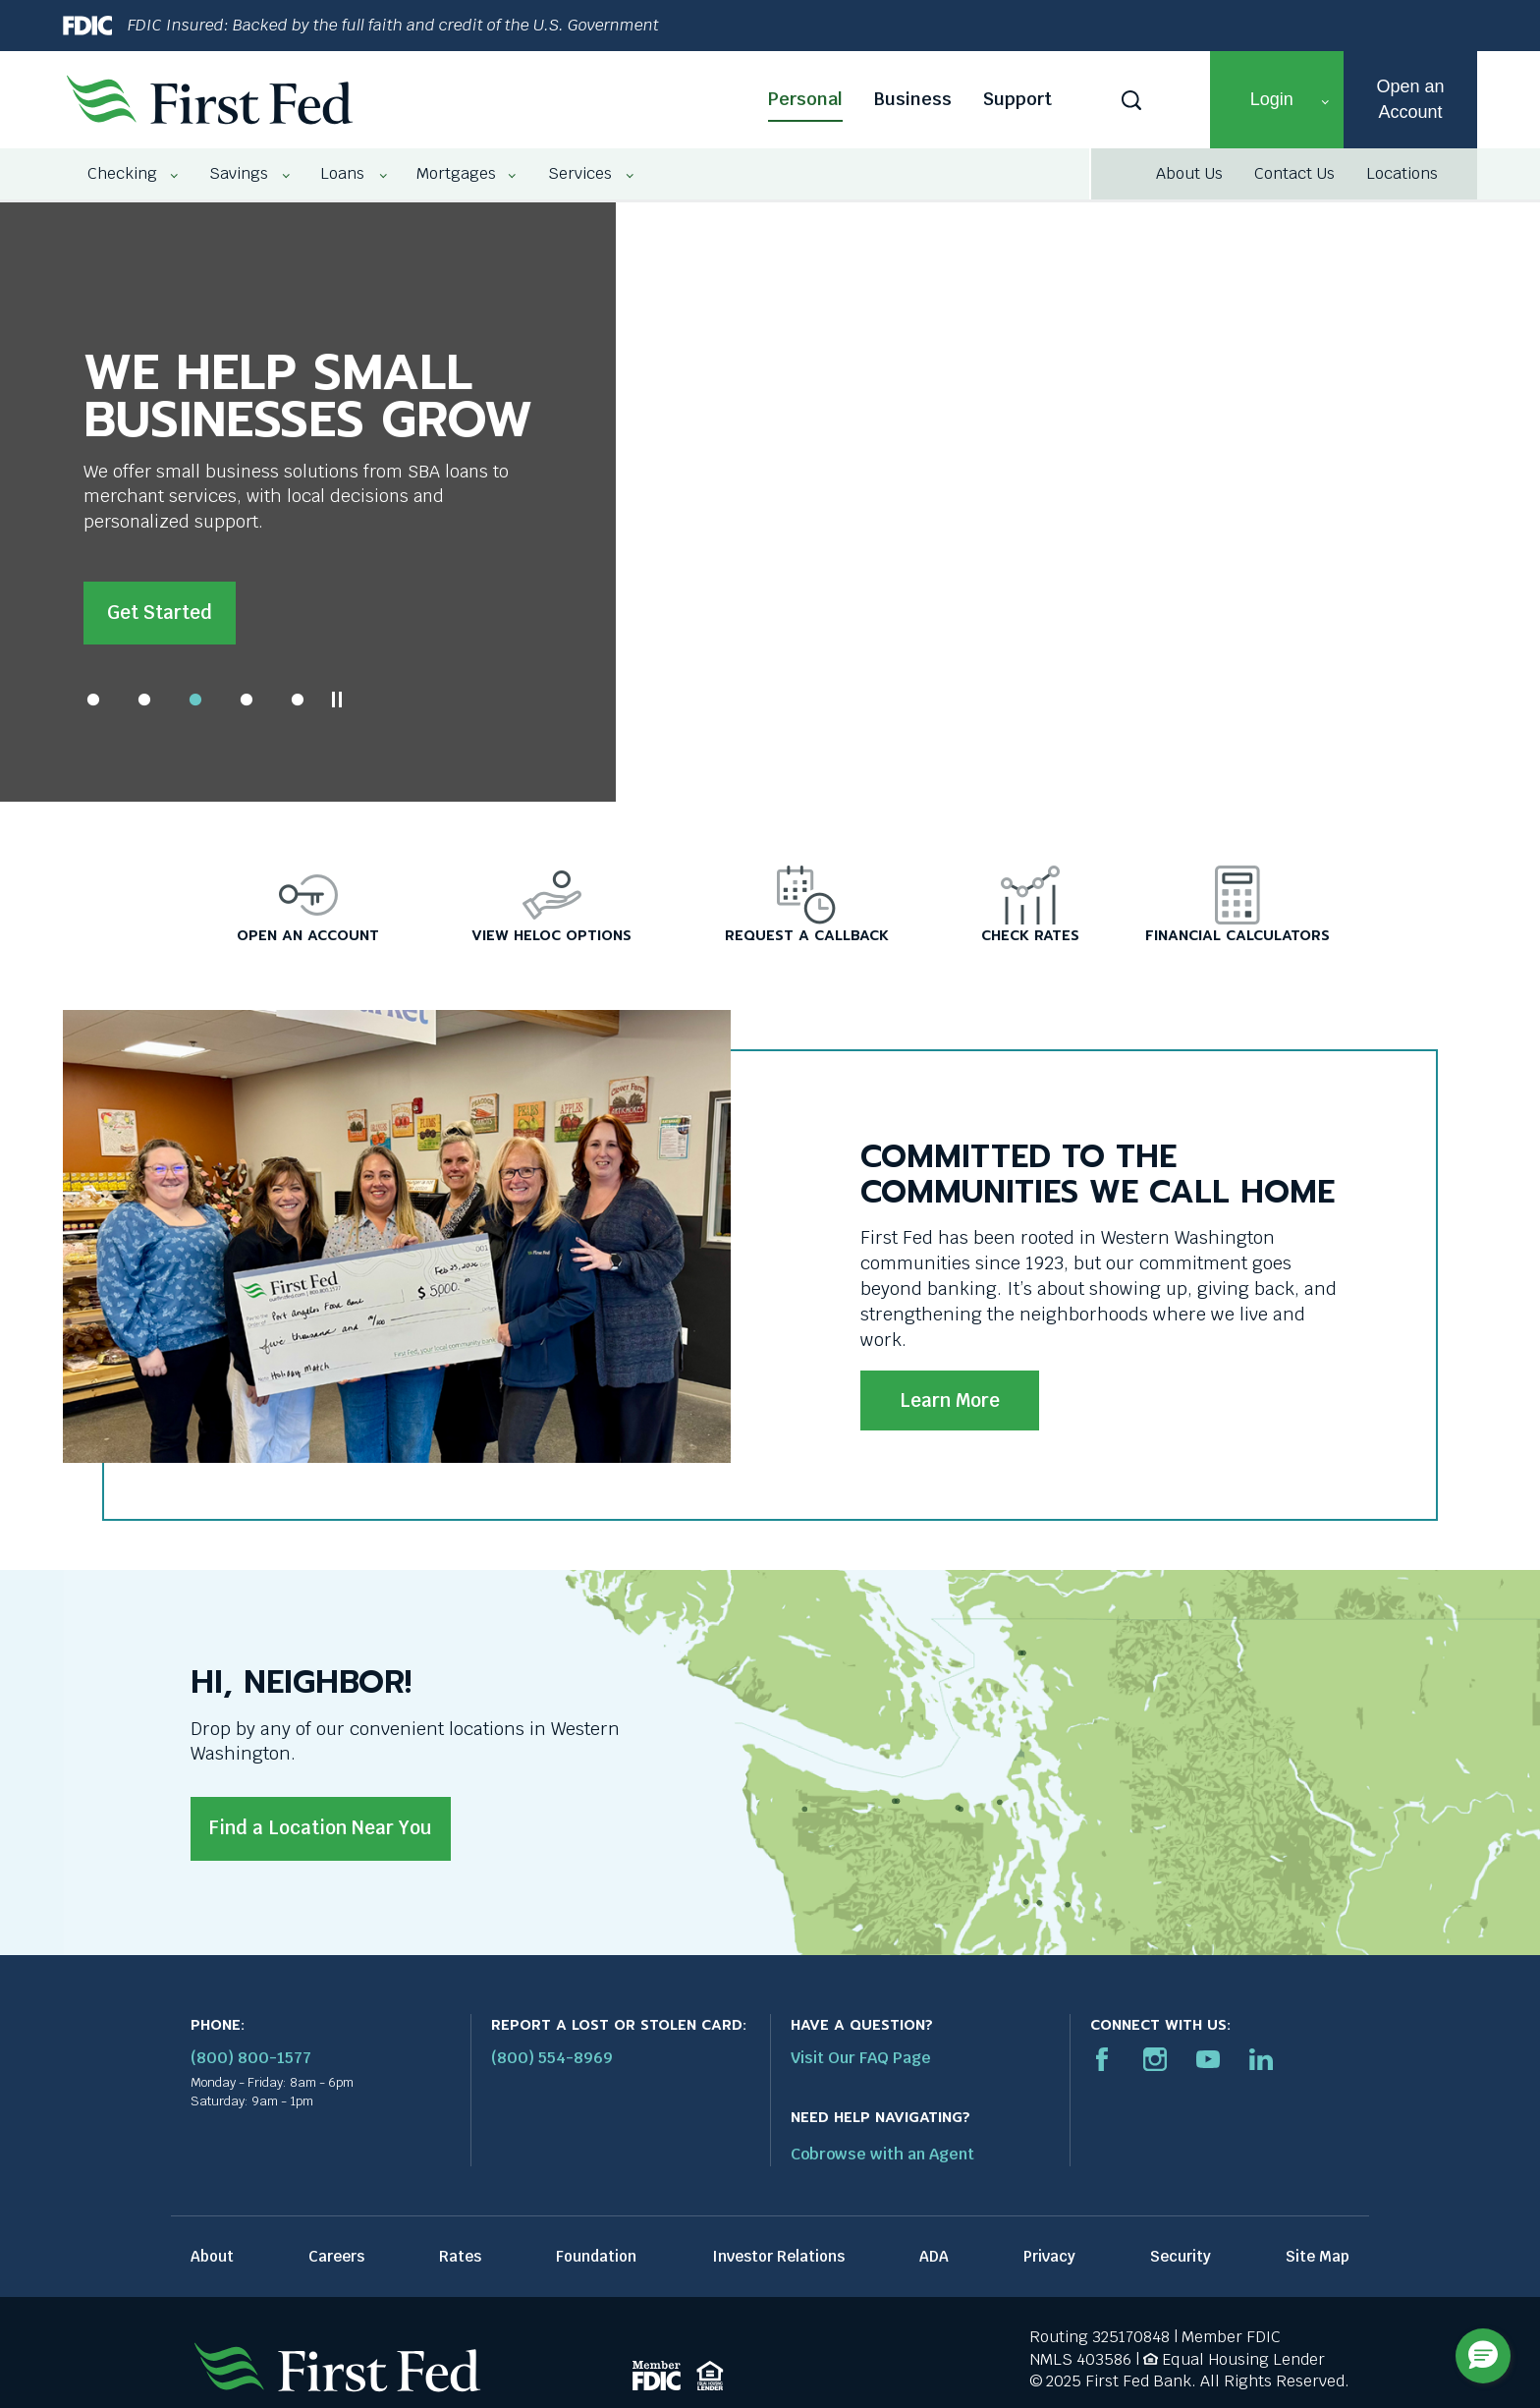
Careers (336, 2263)
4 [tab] (246, 707)
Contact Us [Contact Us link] (1294, 173)
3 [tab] (195, 707)
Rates (460, 2263)
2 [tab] (144, 707)
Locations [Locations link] (1402, 173)
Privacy (1049, 2263)
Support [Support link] (1017, 98)
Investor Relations (778, 2263)
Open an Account (1410, 99)
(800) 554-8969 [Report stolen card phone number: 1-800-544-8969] (552, 2065)
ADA (934, 2263)
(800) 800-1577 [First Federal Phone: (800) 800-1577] (251, 2065)
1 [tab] (93, 707)
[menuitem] (124, 173)
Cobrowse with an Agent (882, 2162)
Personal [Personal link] (805, 98)
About (212, 2263)
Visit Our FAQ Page (861, 2065)
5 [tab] (297, 707)
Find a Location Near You (320, 1835)
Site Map (1317, 2263)
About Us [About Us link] (1189, 173)
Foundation (596, 2263)
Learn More (950, 1408)
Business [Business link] (913, 98)
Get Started (159, 612)
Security (1180, 2263)
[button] (1277, 99)
